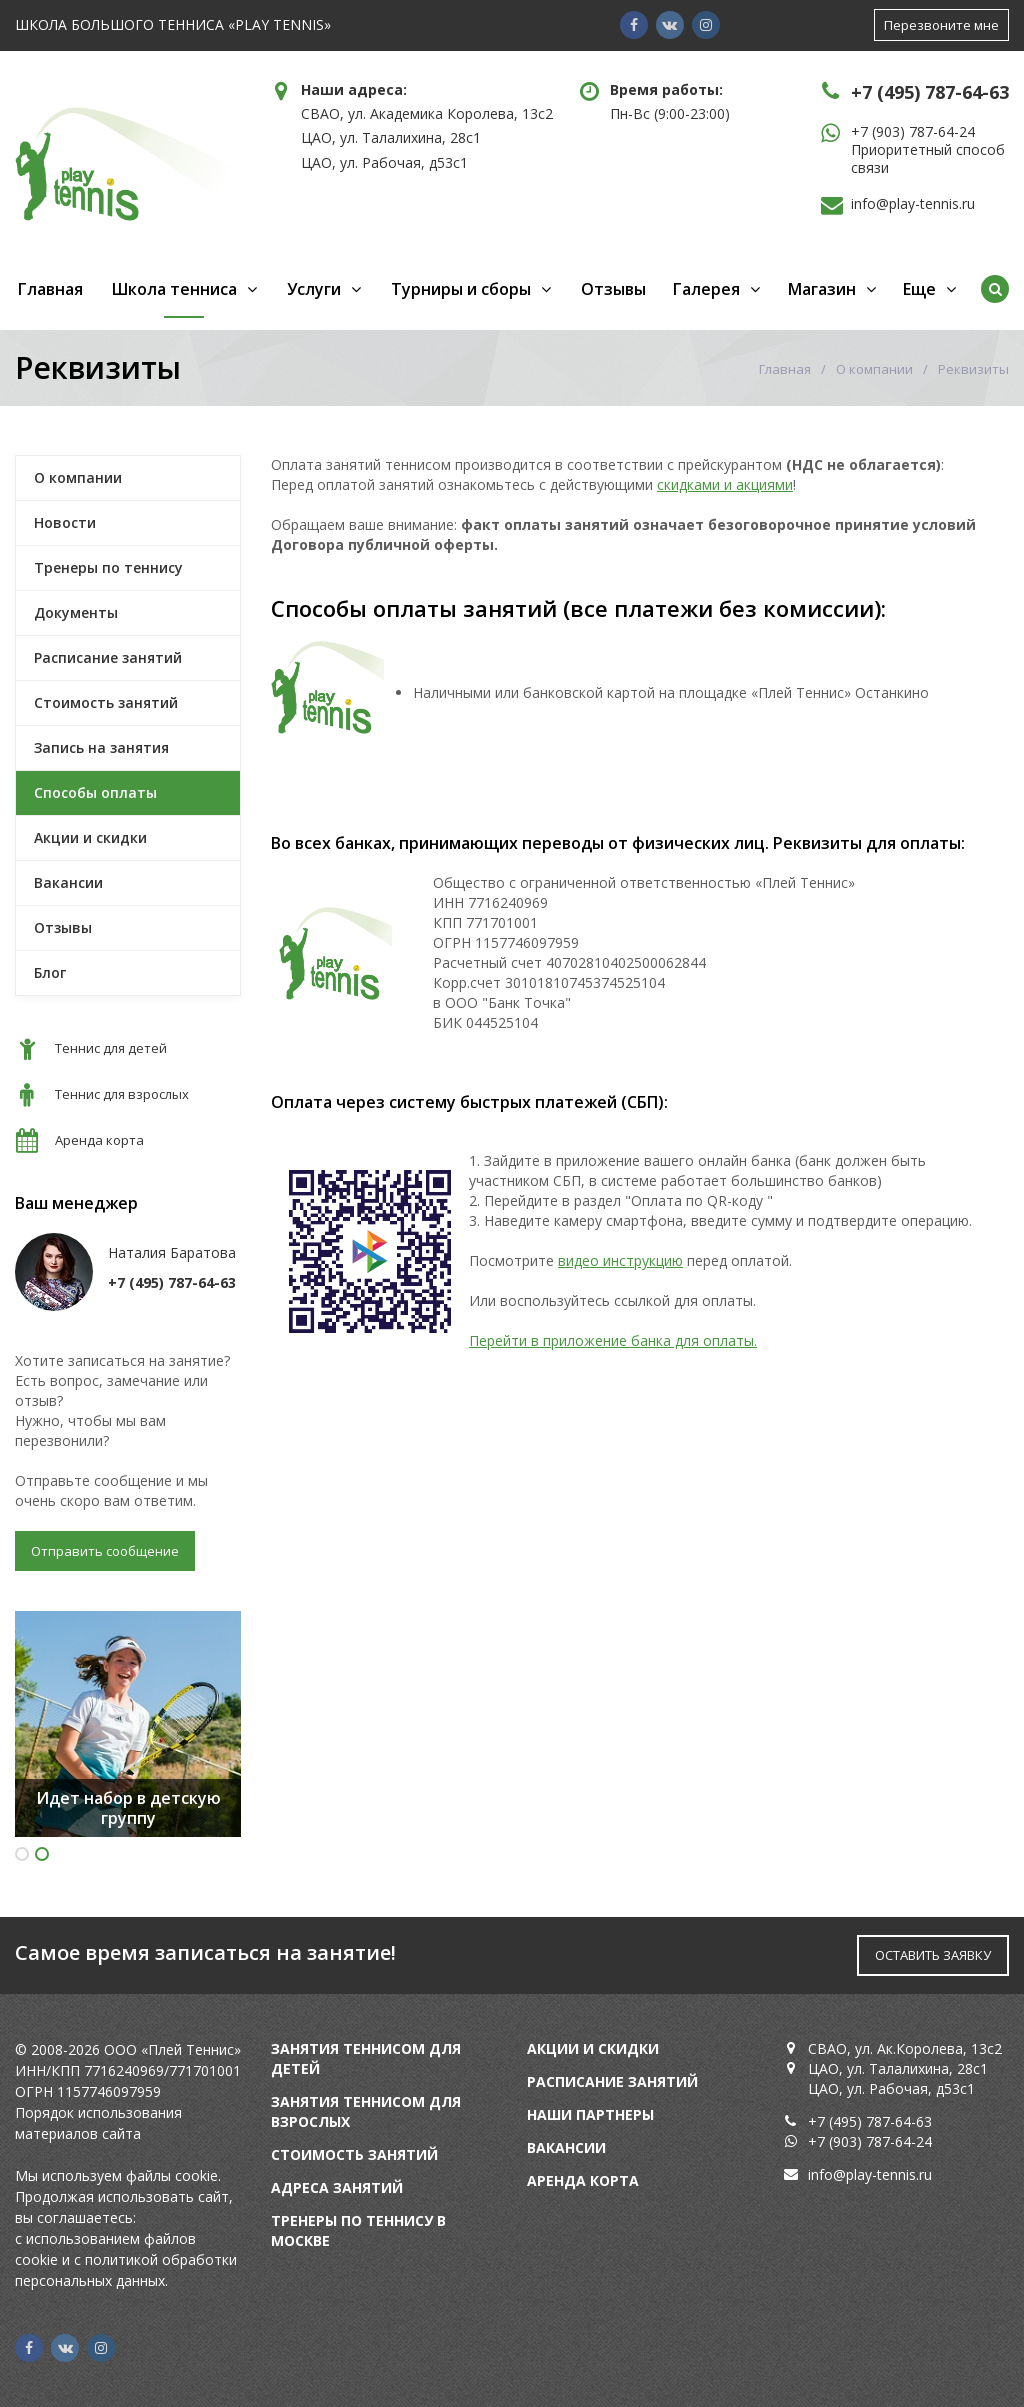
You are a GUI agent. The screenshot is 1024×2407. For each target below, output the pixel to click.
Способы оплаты (95, 792)
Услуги (314, 289)
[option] (128, 1724)
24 (924, 2141)
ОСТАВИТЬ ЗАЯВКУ (933, 1955)
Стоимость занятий (106, 702)
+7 (861, 131)
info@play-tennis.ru (913, 203)
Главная (50, 289)
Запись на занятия (101, 747)
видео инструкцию (620, 1260)
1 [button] (22, 1854)
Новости (65, 522)
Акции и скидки (90, 837)
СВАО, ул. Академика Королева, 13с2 (427, 113)
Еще (919, 289)
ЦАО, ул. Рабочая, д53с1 (384, 162)
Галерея (706, 289)
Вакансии (68, 882)
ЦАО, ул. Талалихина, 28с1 (391, 137)
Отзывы (613, 289)
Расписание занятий (108, 657)
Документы (76, 612)
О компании (874, 369)
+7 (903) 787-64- (862, 2141)
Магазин (822, 289)
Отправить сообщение (105, 1551)
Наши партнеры (590, 2114)
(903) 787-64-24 (923, 131)
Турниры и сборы (461, 289)
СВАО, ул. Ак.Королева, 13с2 (905, 2048)
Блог (50, 972)
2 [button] (42, 1854)
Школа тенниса (174, 289)
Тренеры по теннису (108, 567)
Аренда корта (583, 2180)
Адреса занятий (337, 2187)
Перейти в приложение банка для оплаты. (613, 1340)
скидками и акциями (725, 484)
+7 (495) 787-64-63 (930, 92)
